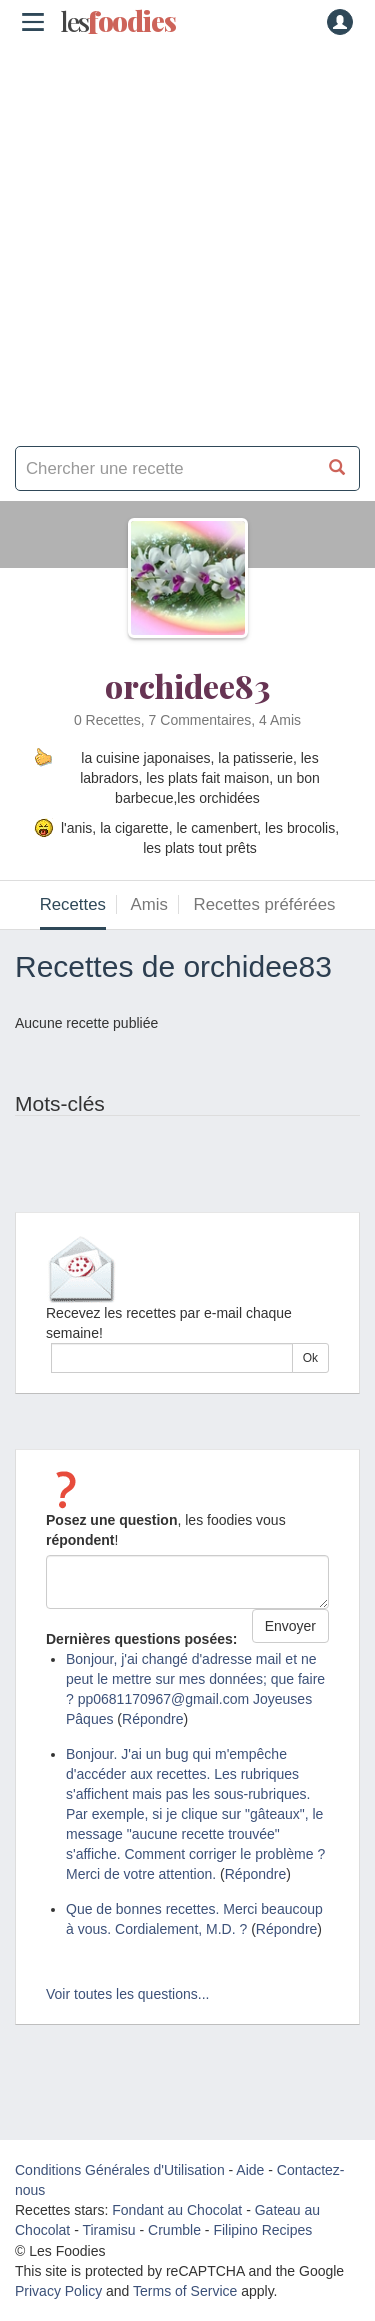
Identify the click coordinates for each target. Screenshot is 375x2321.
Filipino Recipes (262, 2230)
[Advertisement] (187, 237)
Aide (250, 2170)
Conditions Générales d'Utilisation (120, 2170)
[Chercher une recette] (337, 468)
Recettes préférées (265, 904)
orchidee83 (187, 685)
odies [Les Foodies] (118, 22)
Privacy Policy (58, 2291)
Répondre (153, 1719)
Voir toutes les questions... (127, 1994)
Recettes (73, 904)
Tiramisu (108, 2230)
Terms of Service (185, 2291)
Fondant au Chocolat (177, 2210)
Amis (149, 904)
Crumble (174, 2230)
